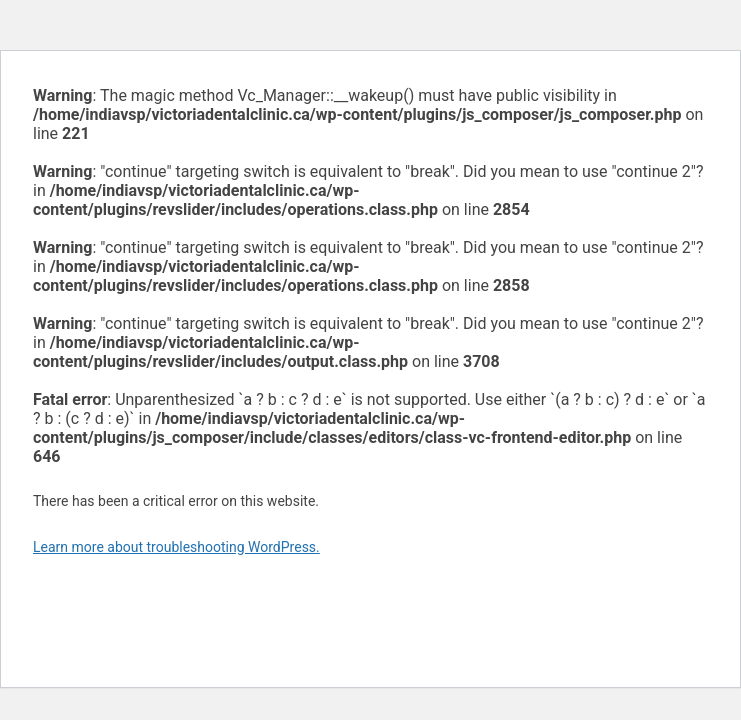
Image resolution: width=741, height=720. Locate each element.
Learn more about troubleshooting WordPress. (176, 547)
